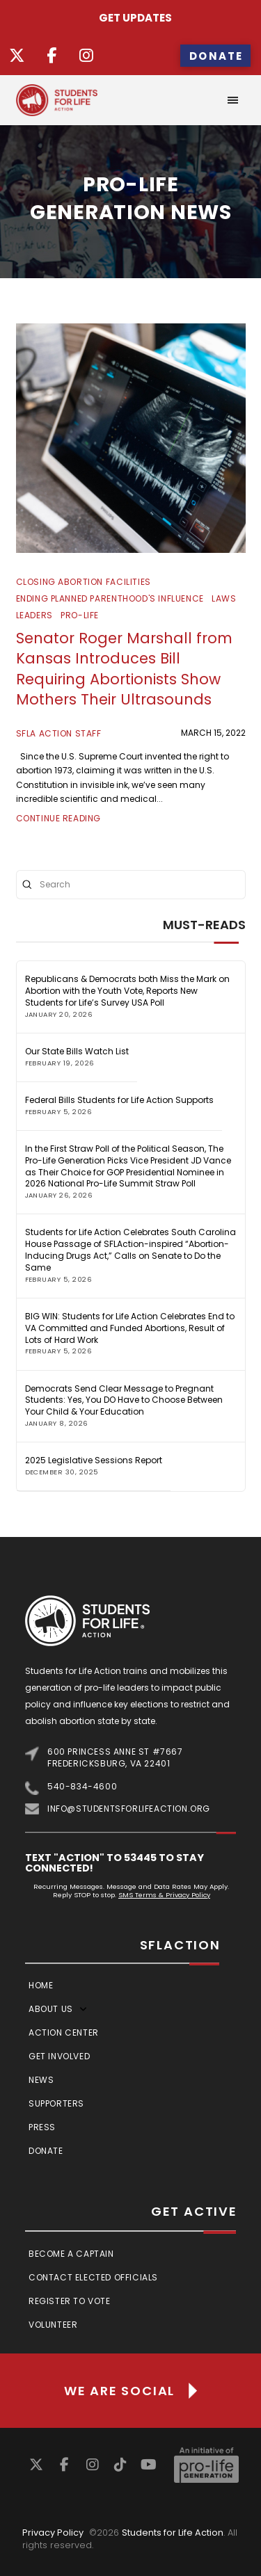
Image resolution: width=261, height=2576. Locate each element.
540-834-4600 (82, 1786)
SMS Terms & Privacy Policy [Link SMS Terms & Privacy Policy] (164, 1894)
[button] (233, 100)
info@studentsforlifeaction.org (128, 1808)
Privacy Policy (53, 2532)
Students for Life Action (172, 2532)
